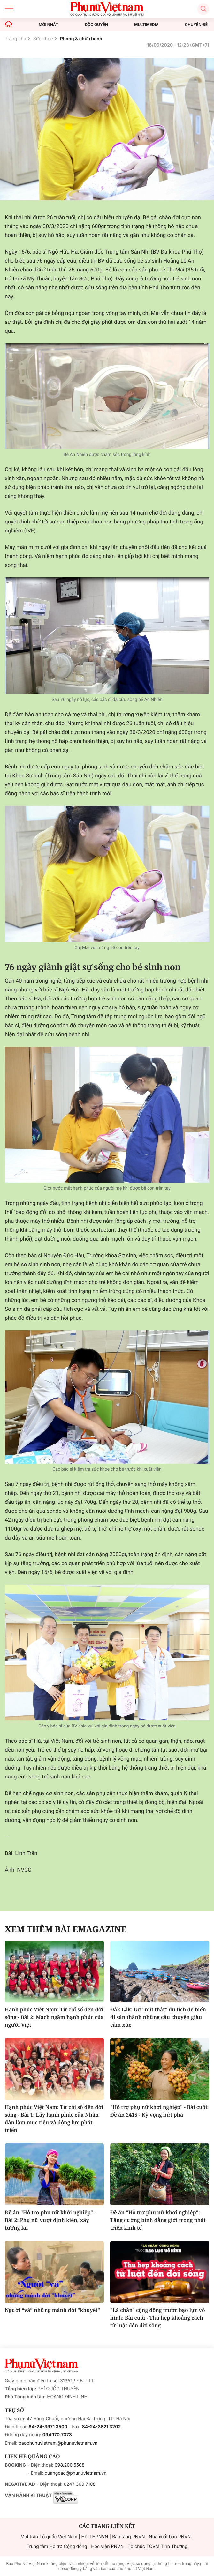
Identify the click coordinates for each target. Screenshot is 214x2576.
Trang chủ (15, 38)
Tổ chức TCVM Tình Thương (157, 2546)
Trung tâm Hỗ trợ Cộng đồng (57, 2546)
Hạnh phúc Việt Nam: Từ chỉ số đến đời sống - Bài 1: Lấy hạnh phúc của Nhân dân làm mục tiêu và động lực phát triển (54, 2119)
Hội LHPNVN (94, 2537)
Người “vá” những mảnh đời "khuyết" (52, 2309)
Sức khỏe (43, 38)
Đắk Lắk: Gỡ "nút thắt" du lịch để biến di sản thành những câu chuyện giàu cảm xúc (158, 2017)
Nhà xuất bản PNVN (170, 2537)
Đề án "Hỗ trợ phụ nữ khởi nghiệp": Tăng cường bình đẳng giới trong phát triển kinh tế (158, 2220)
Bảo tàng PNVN (128, 2537)
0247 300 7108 (79, 2484)
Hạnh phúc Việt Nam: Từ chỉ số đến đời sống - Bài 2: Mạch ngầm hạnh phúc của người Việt (54, 2017)
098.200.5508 (70, 2465)
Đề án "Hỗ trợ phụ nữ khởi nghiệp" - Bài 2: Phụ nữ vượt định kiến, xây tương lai (50, 2220)
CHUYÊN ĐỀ (196, 24)
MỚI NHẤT (48, 24)
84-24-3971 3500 (48, 2427)
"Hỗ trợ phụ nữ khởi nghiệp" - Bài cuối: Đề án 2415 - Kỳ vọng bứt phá (159, 2111)
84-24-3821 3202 (101, 2427)
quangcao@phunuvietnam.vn (76, 2473)
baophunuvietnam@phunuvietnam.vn (58, 2443)
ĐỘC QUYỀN (96, 24)
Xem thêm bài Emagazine (65, 1929)
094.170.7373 (57, 2435)
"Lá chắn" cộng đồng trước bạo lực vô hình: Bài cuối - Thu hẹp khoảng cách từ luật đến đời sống (157, 2317)
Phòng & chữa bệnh (81, 38)
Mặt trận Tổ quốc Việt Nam (48, 2537)
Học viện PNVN (107, 2546)
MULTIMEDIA (146, 24)
